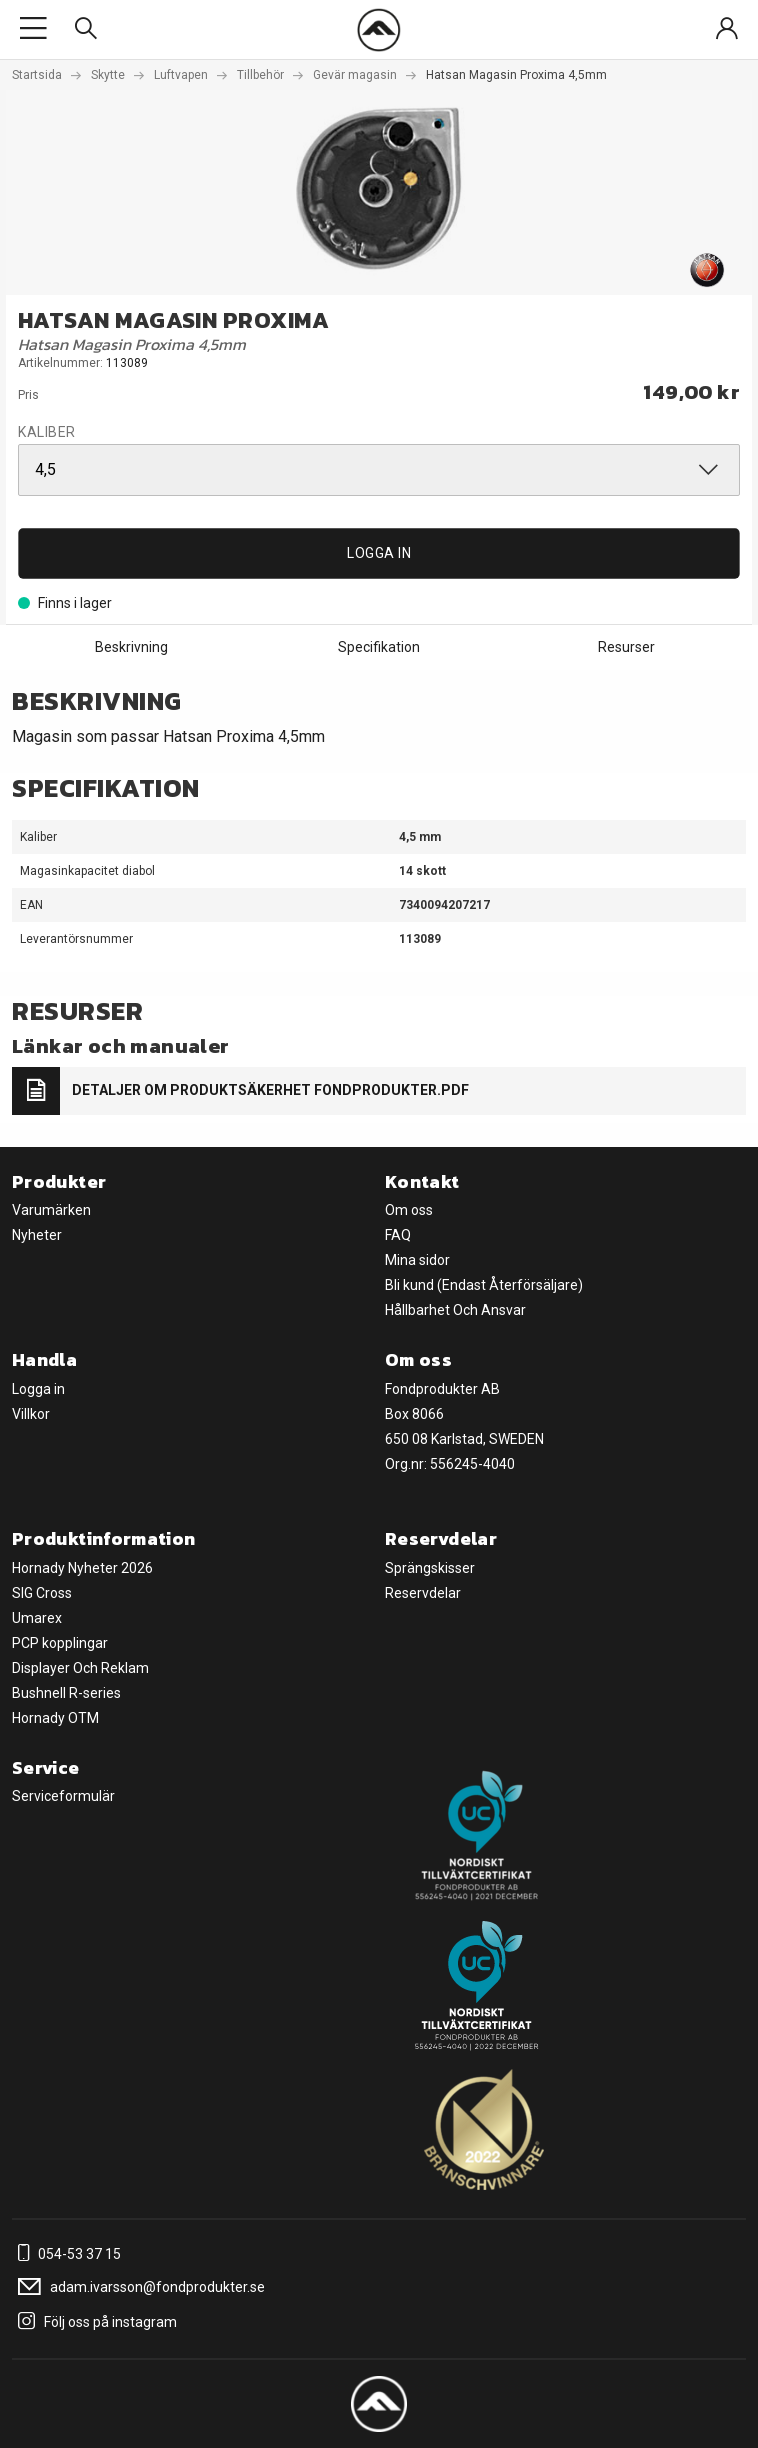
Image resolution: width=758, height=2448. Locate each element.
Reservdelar (423, 1593)
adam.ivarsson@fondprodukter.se (138, 2287)
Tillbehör (260, 75)
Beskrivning (131, 647)
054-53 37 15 (66, 2254)
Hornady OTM (55, 1718)
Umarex (37, 1618)
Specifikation (379, 647)
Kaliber (47, 432)
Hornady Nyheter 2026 (82, 1568)
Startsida (37, 75)
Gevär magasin (355, 75)
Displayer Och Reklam (80, 1668)
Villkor (31, 1414)
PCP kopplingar (60, 1643)
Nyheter (37, 1235)
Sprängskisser (430, 1568)
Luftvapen (181, 75)
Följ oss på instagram (94, 2322)
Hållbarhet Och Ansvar (455, 1310)
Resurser (626, 647)
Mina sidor (417, 1260)
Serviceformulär (63, 1796)
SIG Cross (42, 1593)
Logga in (379, 553)
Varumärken (51, 1210)
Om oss (409, 1210)
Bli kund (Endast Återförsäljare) (484, 1285)
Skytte (108, 75)
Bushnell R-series (66, 1693)
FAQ (398, 1235)
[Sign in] (727, 29)
